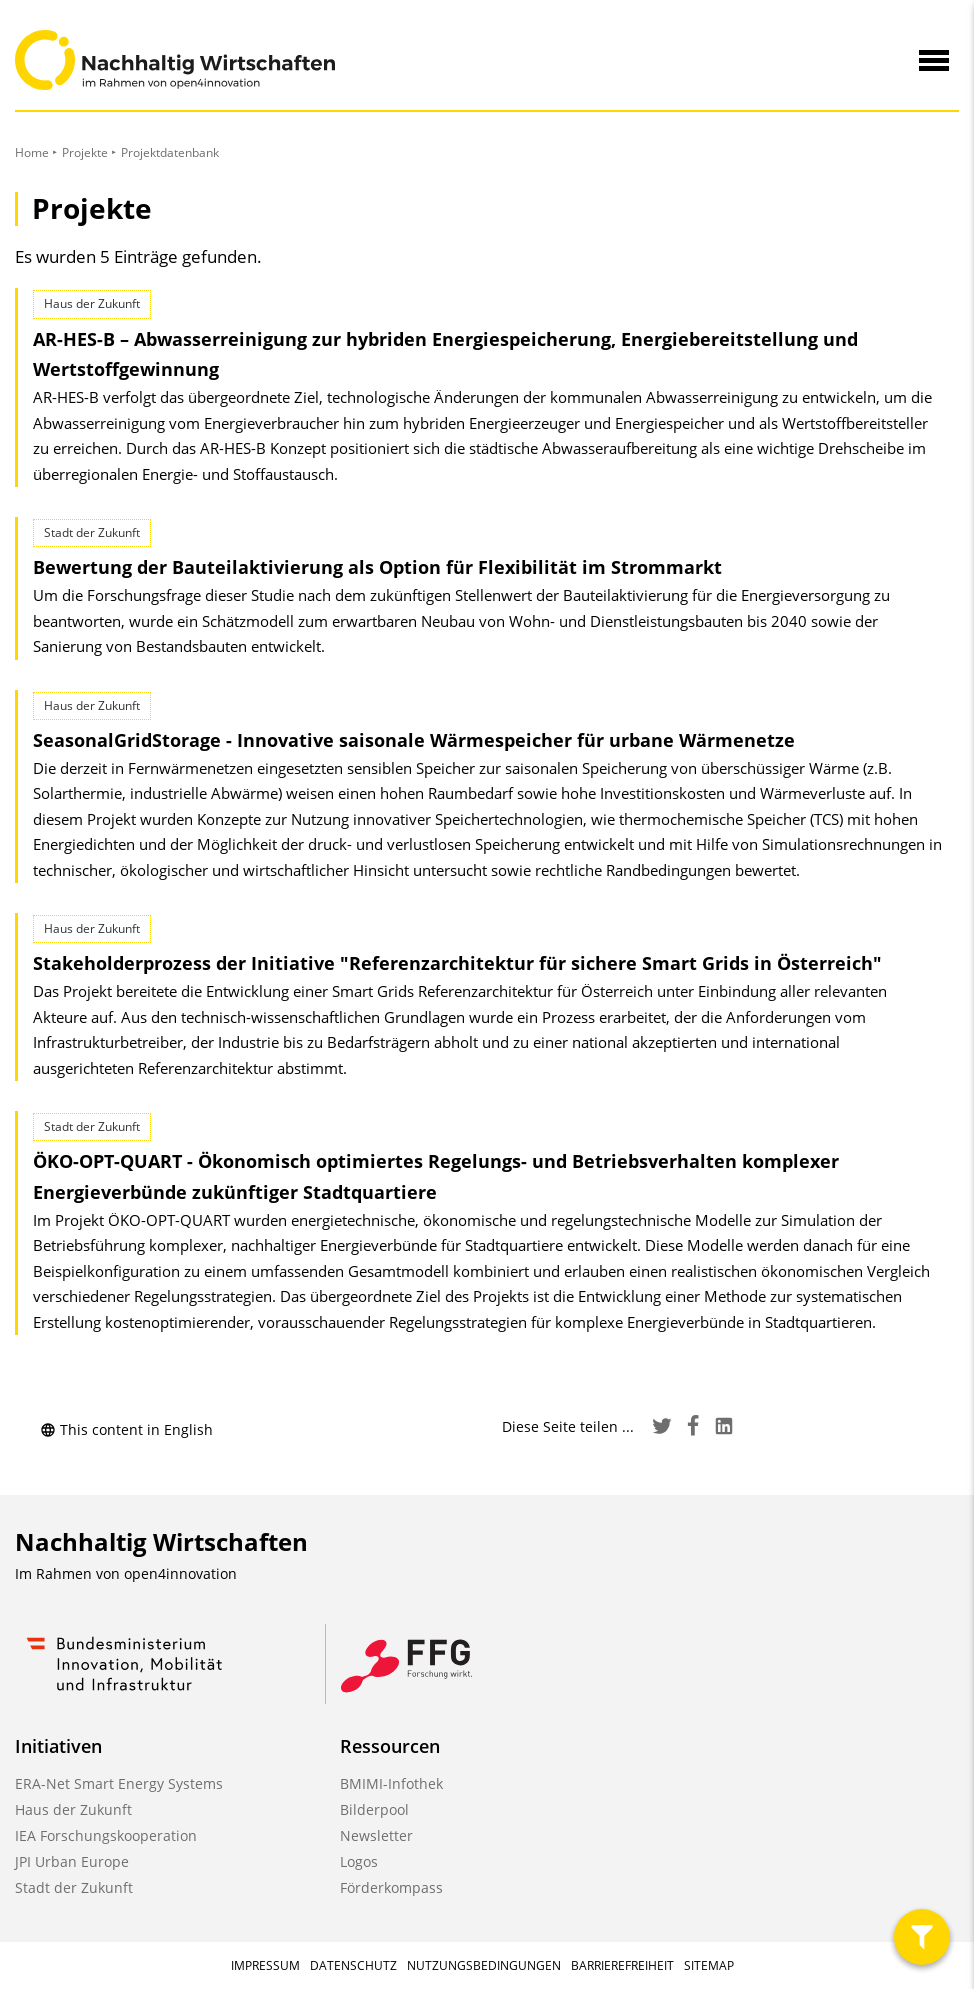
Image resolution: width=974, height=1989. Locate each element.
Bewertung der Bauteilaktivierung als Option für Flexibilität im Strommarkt (377, 567)
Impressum (265, 1965)
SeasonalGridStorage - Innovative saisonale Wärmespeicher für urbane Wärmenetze (414, 740)
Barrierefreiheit (622, 1965)
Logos (359, 1861)
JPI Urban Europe (72, 1861)
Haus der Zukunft (73, 1809)
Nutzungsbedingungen (484, 1965)
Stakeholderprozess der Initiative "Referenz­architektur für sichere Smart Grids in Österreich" (457, 963)
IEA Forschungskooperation (106, 1835)
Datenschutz (353, 1965)
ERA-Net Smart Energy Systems (119, 1783)
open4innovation (180, 1573)
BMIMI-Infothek (391, 1783)
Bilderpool (374, 1809)
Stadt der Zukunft (74, 1887)
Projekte (85, 152)
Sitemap (709, 1965)
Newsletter (376, 1835)
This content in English (126, 1429)
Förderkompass (391, 1887)
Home (32, 152)
